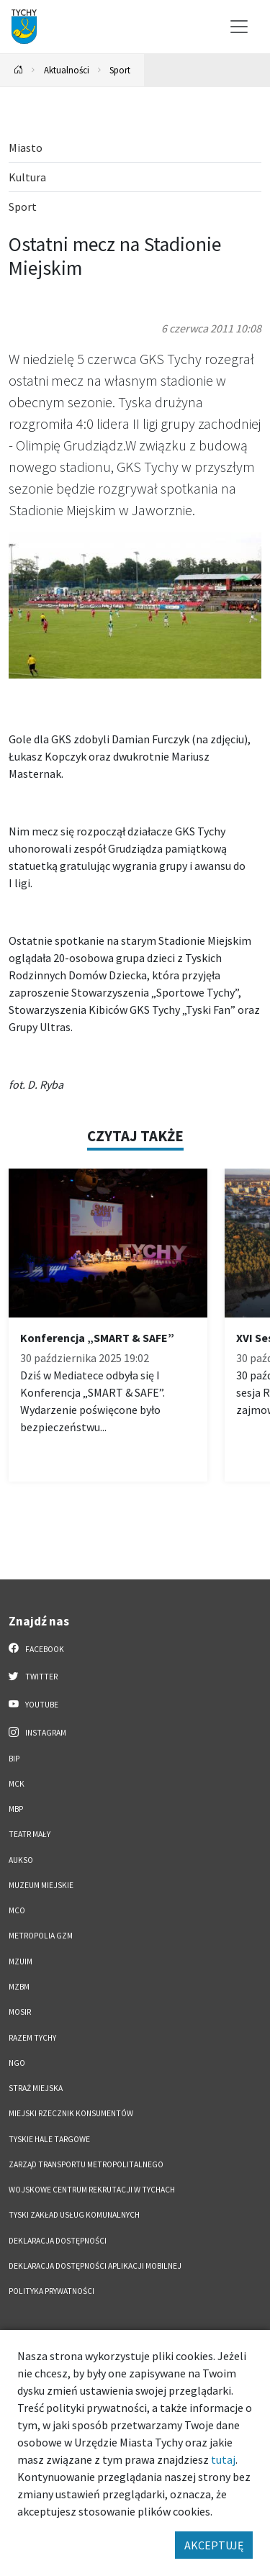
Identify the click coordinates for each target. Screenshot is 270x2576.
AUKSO (21, 1860)
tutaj (223, 2459)
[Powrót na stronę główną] (18, 70)
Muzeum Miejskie (41, 1885)
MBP (16, 1809)
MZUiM (20, 1961)
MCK (16, 1784)
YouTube (33, 1703)
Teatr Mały (29, 1834)
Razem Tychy (32, 2038)
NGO (17, 2063)
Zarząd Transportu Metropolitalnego (86, 2164)
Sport (119, 70)
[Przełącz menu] (239, 26)
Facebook (36, 1648)
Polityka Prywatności (51, 2291)
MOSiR (20, 2012)
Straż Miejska (36, 2088)
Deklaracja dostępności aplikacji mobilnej (95, 2266)
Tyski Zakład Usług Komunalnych (74, 2215)
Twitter (33, 1675)
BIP (14, 1759)
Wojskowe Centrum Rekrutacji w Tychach (92, 2190)
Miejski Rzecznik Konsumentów (71, 2113)
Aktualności (66, 70)
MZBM (19, 1987)
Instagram (37, 1731)
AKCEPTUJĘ (213, 2545)
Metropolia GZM (41, 1936)
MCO (17, 1910)
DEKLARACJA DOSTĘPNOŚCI (58, 2241)
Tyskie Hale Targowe (49, 2139)
